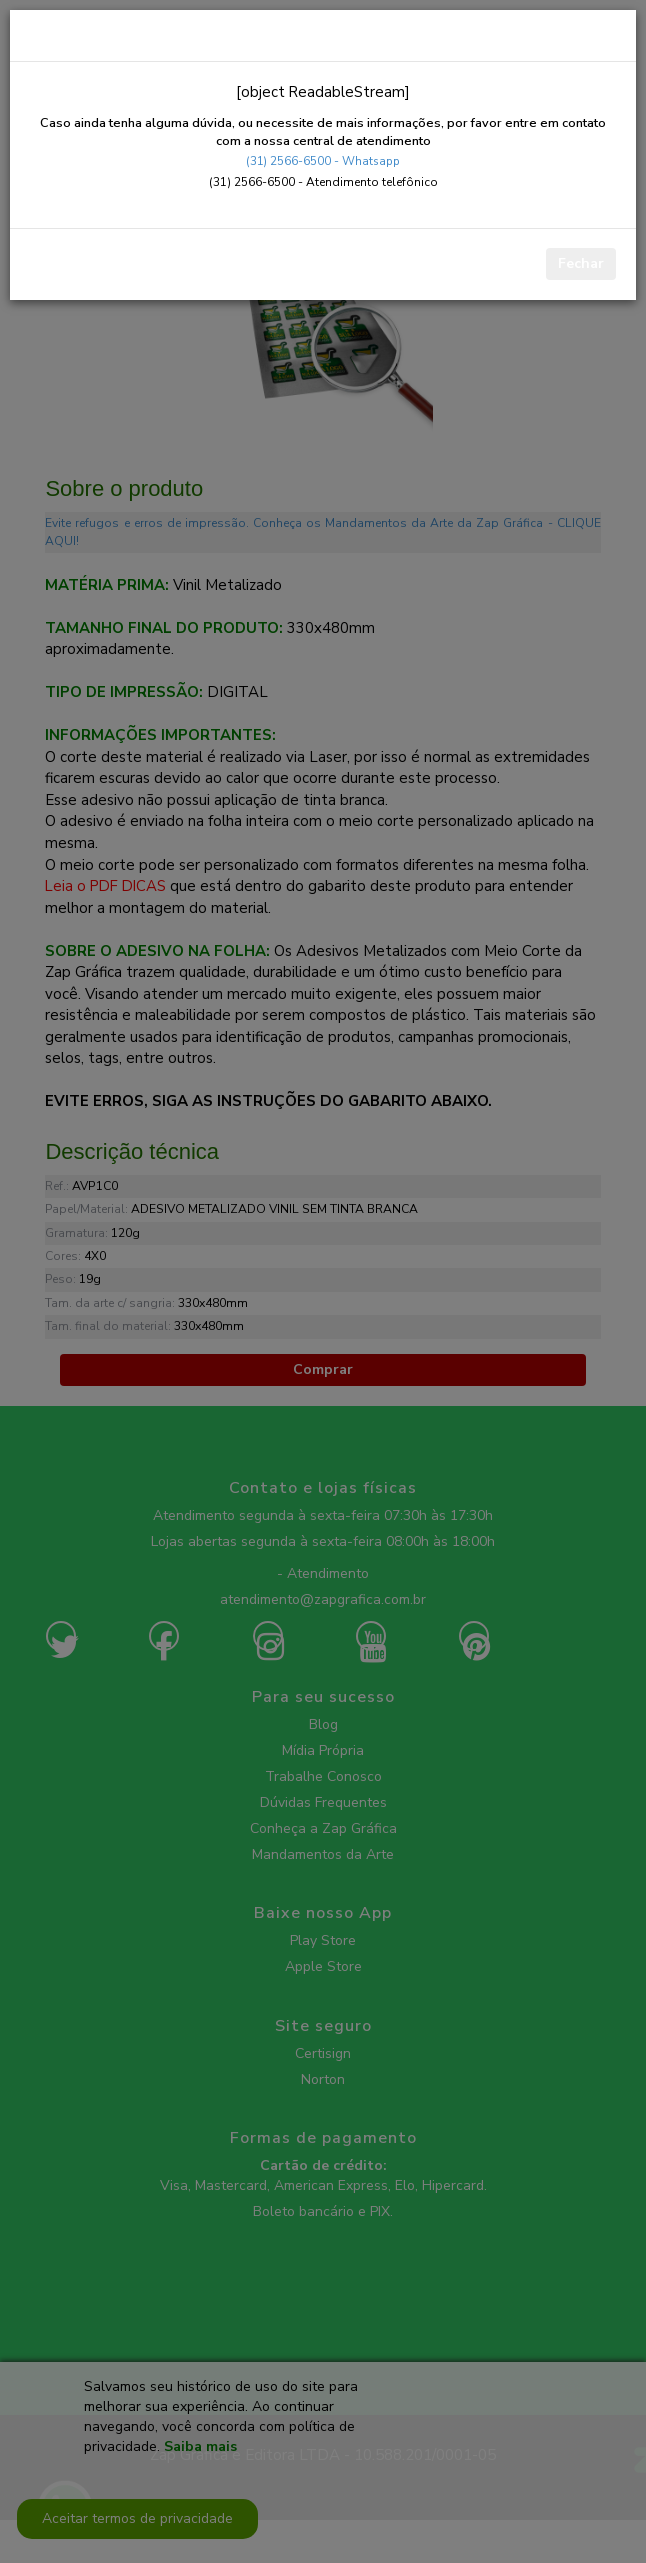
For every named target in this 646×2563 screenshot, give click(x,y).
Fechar (581, 263)
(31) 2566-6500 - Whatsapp (323, 161)
